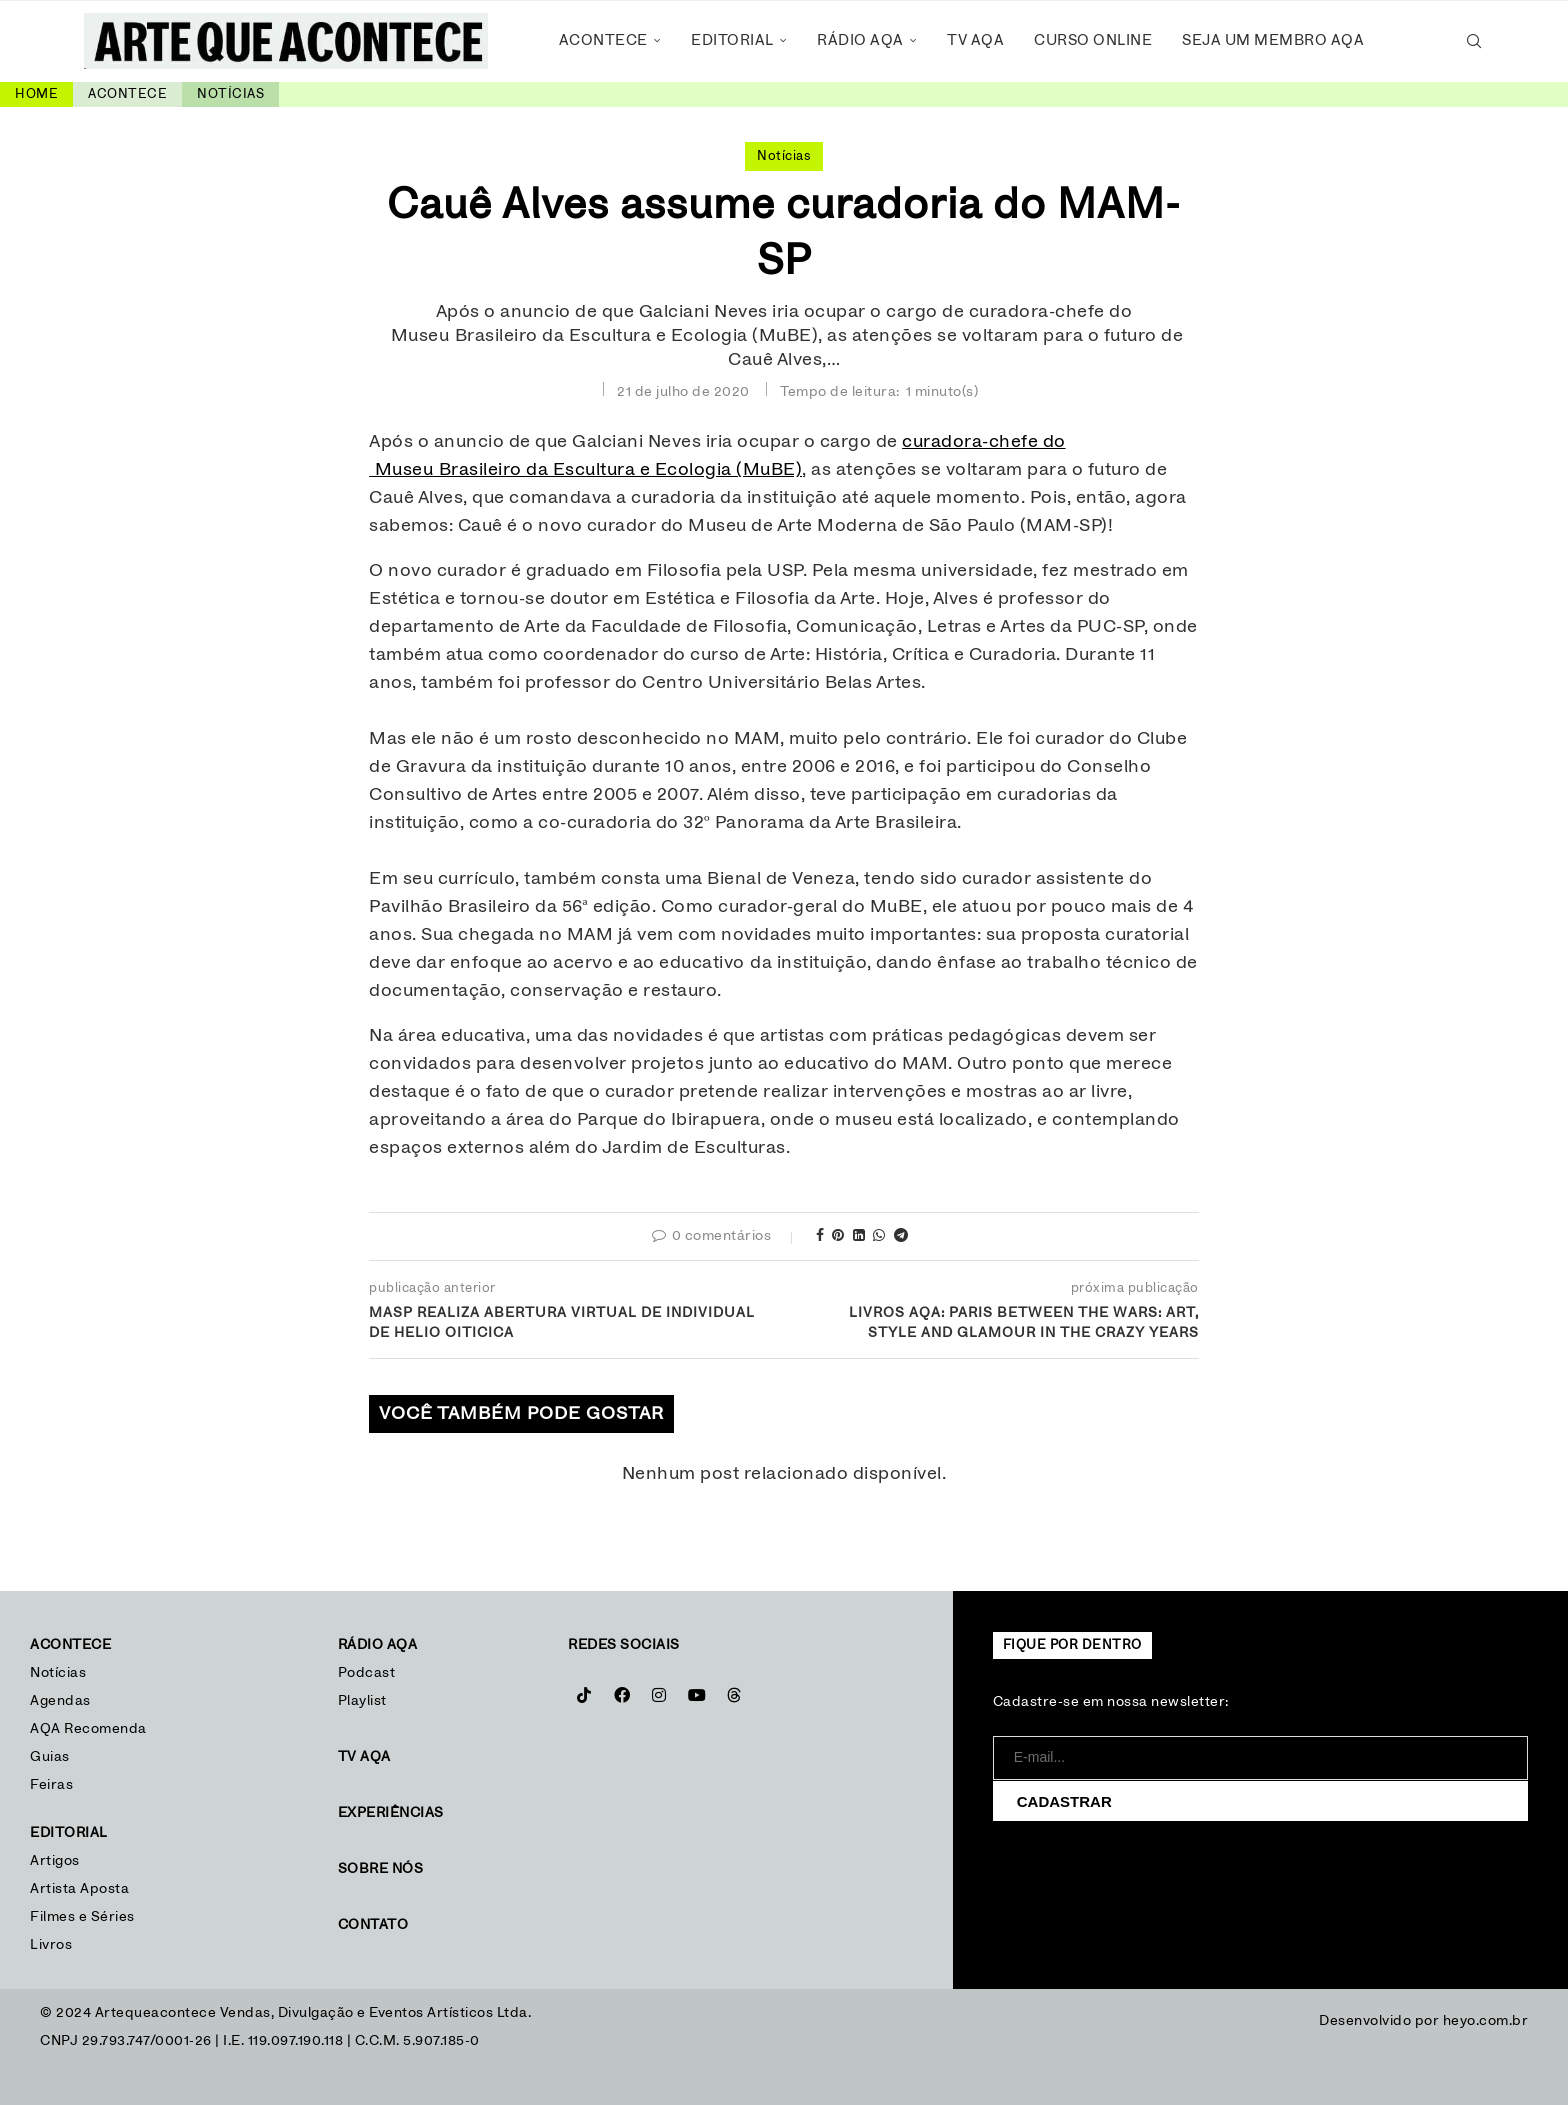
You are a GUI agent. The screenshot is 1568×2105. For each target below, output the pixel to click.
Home (36, 94)
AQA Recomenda (88, 1729)
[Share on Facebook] (820, 1236)
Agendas (60, 1701)
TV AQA (975, 40)
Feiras (51, 1785)
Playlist (362, 1701)
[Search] (1474, 41)
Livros (51, 1945)
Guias (50, 1757)
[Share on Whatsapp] (879, 1236)
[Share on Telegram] (901, 1236)
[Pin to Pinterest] (838, 1236)
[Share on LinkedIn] (859, 1236)
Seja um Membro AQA (1273, 40)
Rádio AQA (860, 40)
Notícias (230, 94)
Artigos (55, 1861)
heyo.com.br (1486, 2021)
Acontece (603, 40)
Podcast (367, 1673)
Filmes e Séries (82, 1917)
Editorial (732, 40)
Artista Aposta (79, 1889)
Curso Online (1093, 40)
